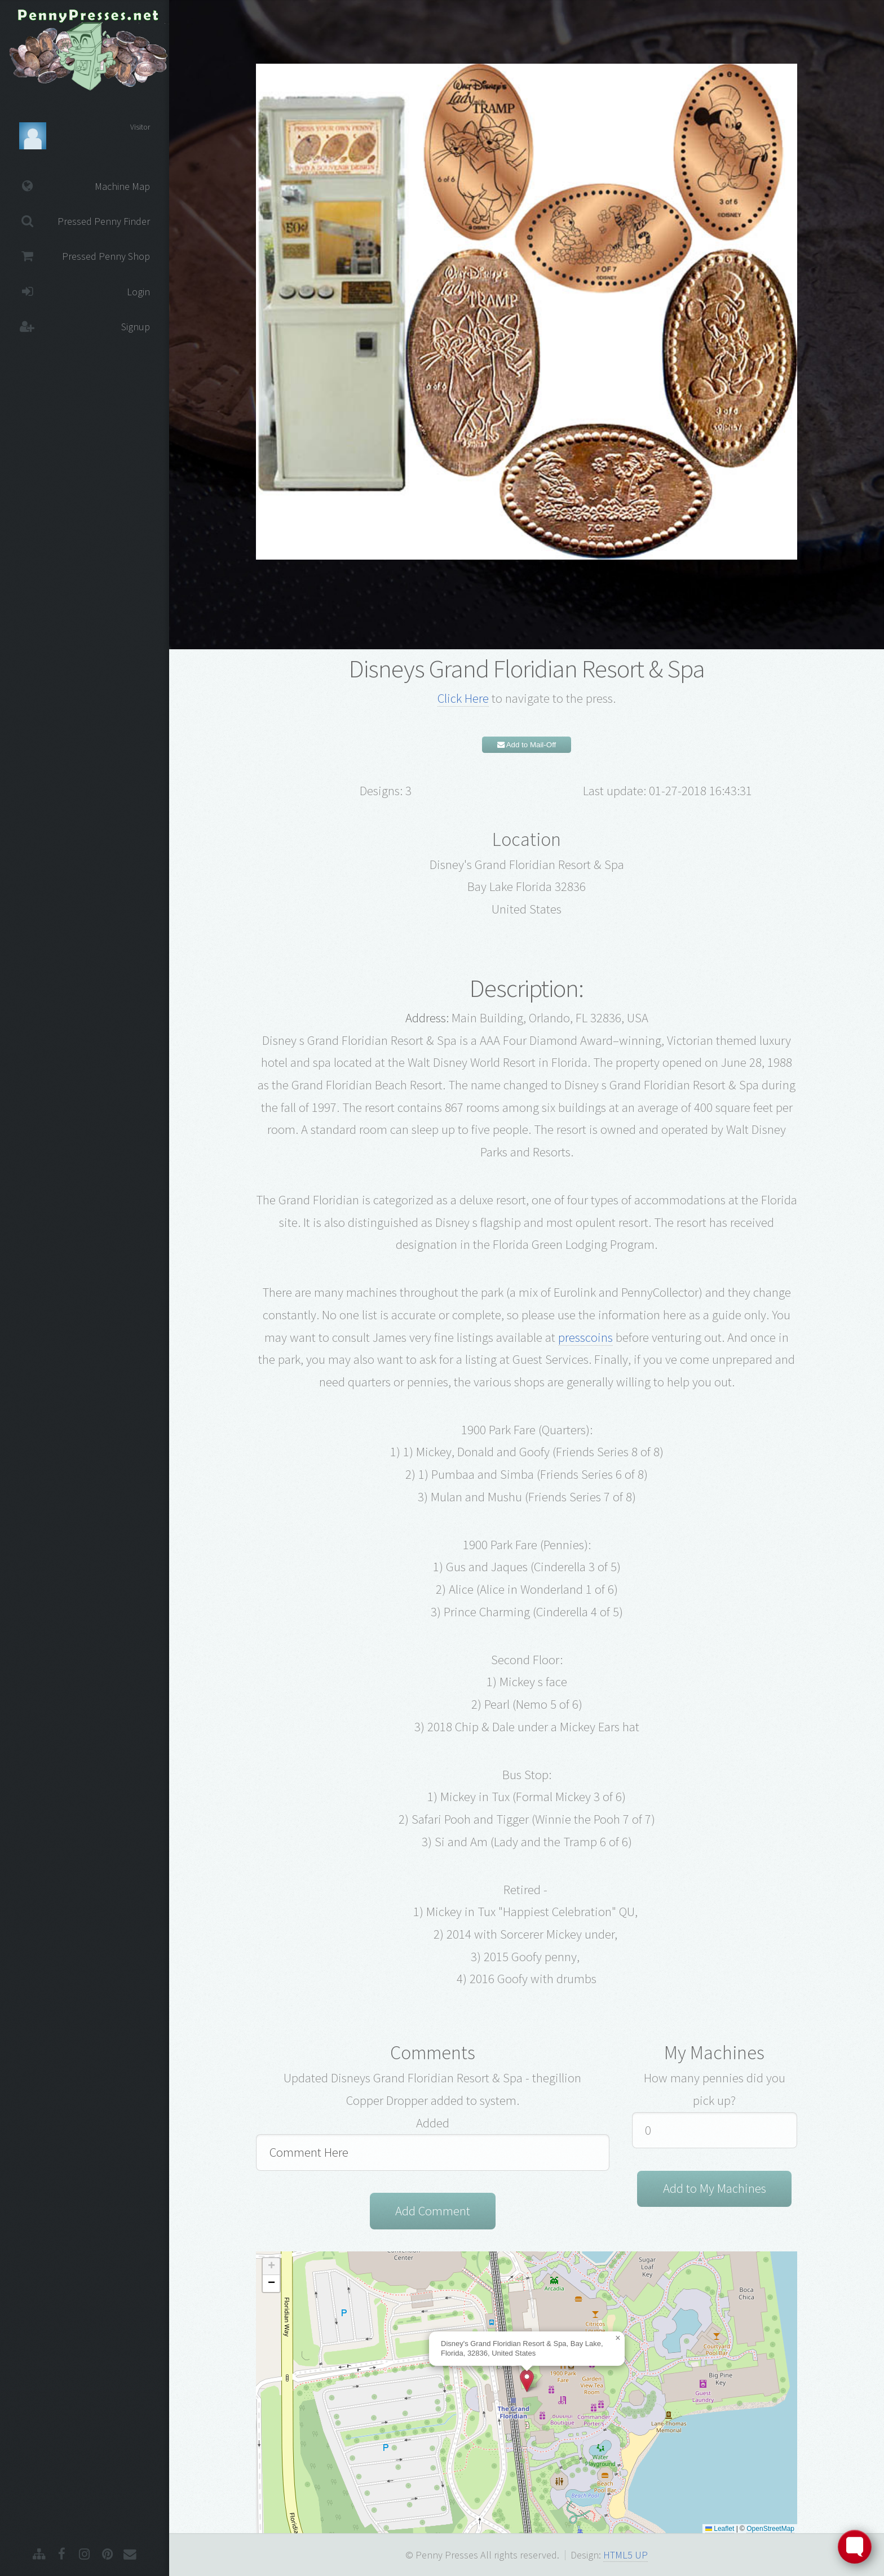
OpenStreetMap (770, 2529)
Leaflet (719, 2529)
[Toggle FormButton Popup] (855, 2547)
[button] (527, 2380)
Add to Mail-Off (526, 745)
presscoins (585, 1337)
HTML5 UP (625, 2554)
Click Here (463, 698)
